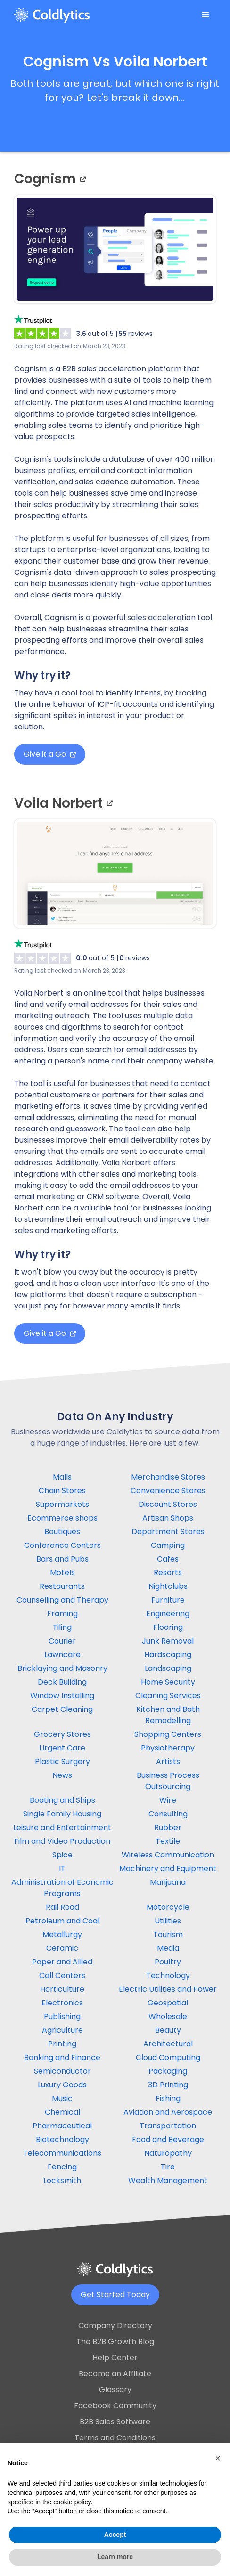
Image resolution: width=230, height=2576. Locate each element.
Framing (62, 1613)
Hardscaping (167, 1654)
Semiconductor (62, 2071)
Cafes (168, 1559)
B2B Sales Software (115, 2421)
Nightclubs (168, 1586)
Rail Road (62, 1907)
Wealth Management (167, 2180)
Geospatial (168, 2002)
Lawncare (62, 1654)
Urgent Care (62, 1747)
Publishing (62, 2016)
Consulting (168, 1813)
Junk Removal (168, 1641)
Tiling (62, 1627)
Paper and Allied (62, 1961)
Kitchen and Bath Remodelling (168, 1715)
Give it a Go (50, 754)
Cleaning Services (168, 1695)
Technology (168, 1975)
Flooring (168, 1627)
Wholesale (167, 2016)
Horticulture (62, 1989)
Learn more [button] (115, 2556)
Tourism (168, 1934)
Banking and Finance (62, 2057)
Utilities (168, 1920)
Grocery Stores (62, 1734)
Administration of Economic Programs (62, 1888)
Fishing (168, 2098)
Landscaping (168, 1668)
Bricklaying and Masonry (62, 1668)
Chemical (62, 2112)
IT (62, 1868)
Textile (168, 1841)
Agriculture (62, 2030)
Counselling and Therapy (62, 1600)
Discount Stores (168, 1504)
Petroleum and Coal (62, 1920)
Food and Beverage (168, 2139)
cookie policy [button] (71, 2502)
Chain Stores (62, 1490)
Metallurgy (62, 1934)
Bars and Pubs (62, 1559)
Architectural (168, 2043)
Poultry (168, 1961)
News (62, 1775)
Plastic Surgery (62, 1761)
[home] (52, 15)
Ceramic (62, 1948)
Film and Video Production (62, 1841)
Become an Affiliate (115, 2373)
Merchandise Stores (168, 1477)
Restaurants (62, 1586)
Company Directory (115, 2325)
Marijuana (168, 1882)
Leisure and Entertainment (62, 1827)
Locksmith (62, 2180)
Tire (168, 2166)
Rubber (167, 1827)
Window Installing (62, 1695)
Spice (62, 1854)
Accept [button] (115, 2534)
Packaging (167, 2071)
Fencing (62, 2166)
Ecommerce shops (62, 1518)
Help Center (115, 2357)
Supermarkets (62, 1504)
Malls (62, 1477)
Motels (62, 1572)
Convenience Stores (168, 1490)
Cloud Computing (168, 2057)
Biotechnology (62, 2139)
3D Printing (168, 2084)
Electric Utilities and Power (168, 1989)
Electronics (62, 2002)
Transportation (168, 2125)
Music (62, 2098)
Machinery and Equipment (167, 1868)
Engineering (167, 1613)
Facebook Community (115, 2405)
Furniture (168, 1600)
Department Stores (168, 1531)
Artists (168, 1761)
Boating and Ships (62, 1800)
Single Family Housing (62, 1813)
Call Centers (62, 1975)
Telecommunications (62, 2153)
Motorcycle (168, 1907)
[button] (205, 15)
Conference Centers (62, 1545)
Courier (62, 1641)
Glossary (115, 2389)
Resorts (168, 1572)
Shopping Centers (167, 1734)
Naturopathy (168, 2153)
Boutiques (62, 1531)
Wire (167, 1800)
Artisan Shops (167, 1518)
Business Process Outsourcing (168, 1781)
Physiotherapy (168, 1747)
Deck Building (62, 1681)
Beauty (168, 2030)
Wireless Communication (168, 1854)
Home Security (168, 1681)
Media (168, 1948)
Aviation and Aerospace (167, 2112)
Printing (62, 2043)
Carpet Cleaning (62, 1709)
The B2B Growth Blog (115, 2341)
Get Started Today (115, 2294)
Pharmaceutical (62, 2125)
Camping (168, 1545)
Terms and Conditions (115, 2437)
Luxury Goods (62, 2084)
